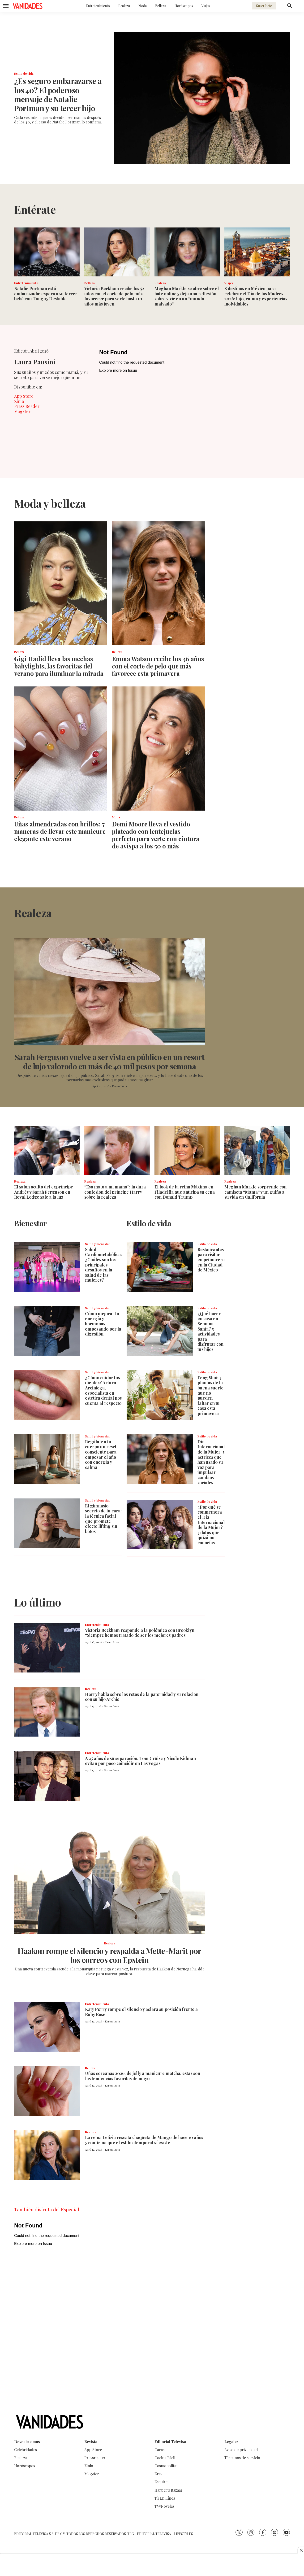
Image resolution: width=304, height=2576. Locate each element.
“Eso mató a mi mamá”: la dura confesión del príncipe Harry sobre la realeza (115, 1192)
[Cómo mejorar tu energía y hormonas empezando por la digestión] (47, 1331)
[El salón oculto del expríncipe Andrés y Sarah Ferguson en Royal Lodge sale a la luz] (47, 1150)
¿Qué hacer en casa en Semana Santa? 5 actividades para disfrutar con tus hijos (210, 1331)
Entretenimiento (98, 6)
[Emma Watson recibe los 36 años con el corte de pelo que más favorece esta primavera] (158, 583)
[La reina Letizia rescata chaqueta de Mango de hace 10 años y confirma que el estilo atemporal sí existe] (47, 2155)
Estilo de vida (24, 73)
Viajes (205, 6)
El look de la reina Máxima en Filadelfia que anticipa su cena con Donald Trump (184, 1192)
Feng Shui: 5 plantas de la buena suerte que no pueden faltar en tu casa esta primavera (210, 1395)
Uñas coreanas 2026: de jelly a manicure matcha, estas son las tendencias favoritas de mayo (142, 2075)
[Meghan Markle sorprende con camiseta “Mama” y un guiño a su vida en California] (257, 1150)
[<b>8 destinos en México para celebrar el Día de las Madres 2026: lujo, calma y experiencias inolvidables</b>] (257, 252)
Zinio (19, 401)
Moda (142, 6)
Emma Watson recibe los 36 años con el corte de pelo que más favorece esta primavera (158, 666)
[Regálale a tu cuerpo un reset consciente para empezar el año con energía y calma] (47, 1459)
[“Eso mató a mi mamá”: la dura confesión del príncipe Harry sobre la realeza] (117, 1150)
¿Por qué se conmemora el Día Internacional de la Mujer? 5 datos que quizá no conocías (211, 1525)
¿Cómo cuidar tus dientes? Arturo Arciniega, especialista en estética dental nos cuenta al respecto (103, 1390)
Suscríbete (264, 6)
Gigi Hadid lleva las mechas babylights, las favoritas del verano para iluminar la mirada (58, 666)
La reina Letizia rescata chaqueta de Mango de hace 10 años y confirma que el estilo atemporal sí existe (144, 2140)
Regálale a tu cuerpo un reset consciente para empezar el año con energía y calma (100, 1454)
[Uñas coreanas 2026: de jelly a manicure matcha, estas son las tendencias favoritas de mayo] (47, 2091)
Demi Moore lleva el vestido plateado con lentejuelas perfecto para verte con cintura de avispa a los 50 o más (155, 835)
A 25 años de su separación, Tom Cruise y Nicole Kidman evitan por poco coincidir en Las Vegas (140, 1760)
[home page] (27, 5)
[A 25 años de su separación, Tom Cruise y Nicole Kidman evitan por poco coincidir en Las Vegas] (47, 1776)
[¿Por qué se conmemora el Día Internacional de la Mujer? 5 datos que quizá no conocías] (160, 1524)
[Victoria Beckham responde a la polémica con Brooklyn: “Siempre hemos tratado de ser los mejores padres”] (47, 1647)
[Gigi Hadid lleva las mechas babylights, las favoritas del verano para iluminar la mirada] (60, 583)
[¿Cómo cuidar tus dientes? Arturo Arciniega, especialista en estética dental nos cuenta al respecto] (47, 1395)
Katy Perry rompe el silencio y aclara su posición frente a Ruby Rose (141, 2011)
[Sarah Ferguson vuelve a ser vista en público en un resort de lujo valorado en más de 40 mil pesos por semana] (109, 991)
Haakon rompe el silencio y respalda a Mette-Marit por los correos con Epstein (109, 1955)
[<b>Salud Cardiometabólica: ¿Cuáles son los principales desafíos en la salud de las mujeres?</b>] (47, 1267)
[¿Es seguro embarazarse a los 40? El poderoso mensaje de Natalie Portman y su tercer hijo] (202, 98)
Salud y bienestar (97, 1244)
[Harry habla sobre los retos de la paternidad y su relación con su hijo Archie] (47, 1712)
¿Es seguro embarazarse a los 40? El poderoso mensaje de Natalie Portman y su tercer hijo (57, 94)
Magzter (22, 411)
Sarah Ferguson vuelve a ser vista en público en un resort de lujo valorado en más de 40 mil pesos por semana (110, 1061)
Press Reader (26, 406)
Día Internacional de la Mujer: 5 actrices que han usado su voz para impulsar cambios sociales (211, 1462)
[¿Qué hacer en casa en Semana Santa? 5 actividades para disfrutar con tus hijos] (160, 1331)
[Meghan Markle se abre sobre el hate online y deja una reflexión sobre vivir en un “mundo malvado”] (187, 252)
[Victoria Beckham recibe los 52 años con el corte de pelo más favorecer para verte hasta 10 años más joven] (117, 252)
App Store (24, 396)
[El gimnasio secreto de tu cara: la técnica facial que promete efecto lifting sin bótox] (47, 1523)
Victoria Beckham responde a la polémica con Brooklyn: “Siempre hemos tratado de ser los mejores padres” (140, 1632)
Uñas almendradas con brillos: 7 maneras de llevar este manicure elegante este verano (60, 831)
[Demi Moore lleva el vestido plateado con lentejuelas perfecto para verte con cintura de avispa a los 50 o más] (158, 748)
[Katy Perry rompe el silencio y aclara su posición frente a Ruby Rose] (47, 2027)
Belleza (160, 6)
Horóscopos (184, 6)
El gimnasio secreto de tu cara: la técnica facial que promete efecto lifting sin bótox (103, 1518)
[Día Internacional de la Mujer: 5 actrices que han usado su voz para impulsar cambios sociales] (160, 1459)
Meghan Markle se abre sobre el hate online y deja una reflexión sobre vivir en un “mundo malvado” (186, 296)
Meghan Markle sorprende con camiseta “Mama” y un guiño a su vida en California (255, 1192)
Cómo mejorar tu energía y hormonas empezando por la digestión (103, 1324)
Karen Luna (119, 1086)
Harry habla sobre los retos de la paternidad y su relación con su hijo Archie (141, 1696)
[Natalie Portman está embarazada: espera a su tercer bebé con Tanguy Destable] (47, 252)
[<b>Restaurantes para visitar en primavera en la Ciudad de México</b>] (160, 1267)
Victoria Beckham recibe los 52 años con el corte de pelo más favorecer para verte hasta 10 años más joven (114, 296)
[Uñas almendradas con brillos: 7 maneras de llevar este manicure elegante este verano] (60, 748)
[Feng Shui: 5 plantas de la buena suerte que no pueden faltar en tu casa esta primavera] (160, 1395)
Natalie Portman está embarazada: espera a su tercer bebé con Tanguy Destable (45, 293)
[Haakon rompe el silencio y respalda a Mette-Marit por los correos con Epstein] (109, 1880)
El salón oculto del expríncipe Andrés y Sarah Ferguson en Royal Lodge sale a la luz (43, 1192)
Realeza (124, 6)
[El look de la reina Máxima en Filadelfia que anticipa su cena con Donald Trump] (187, 1150)
